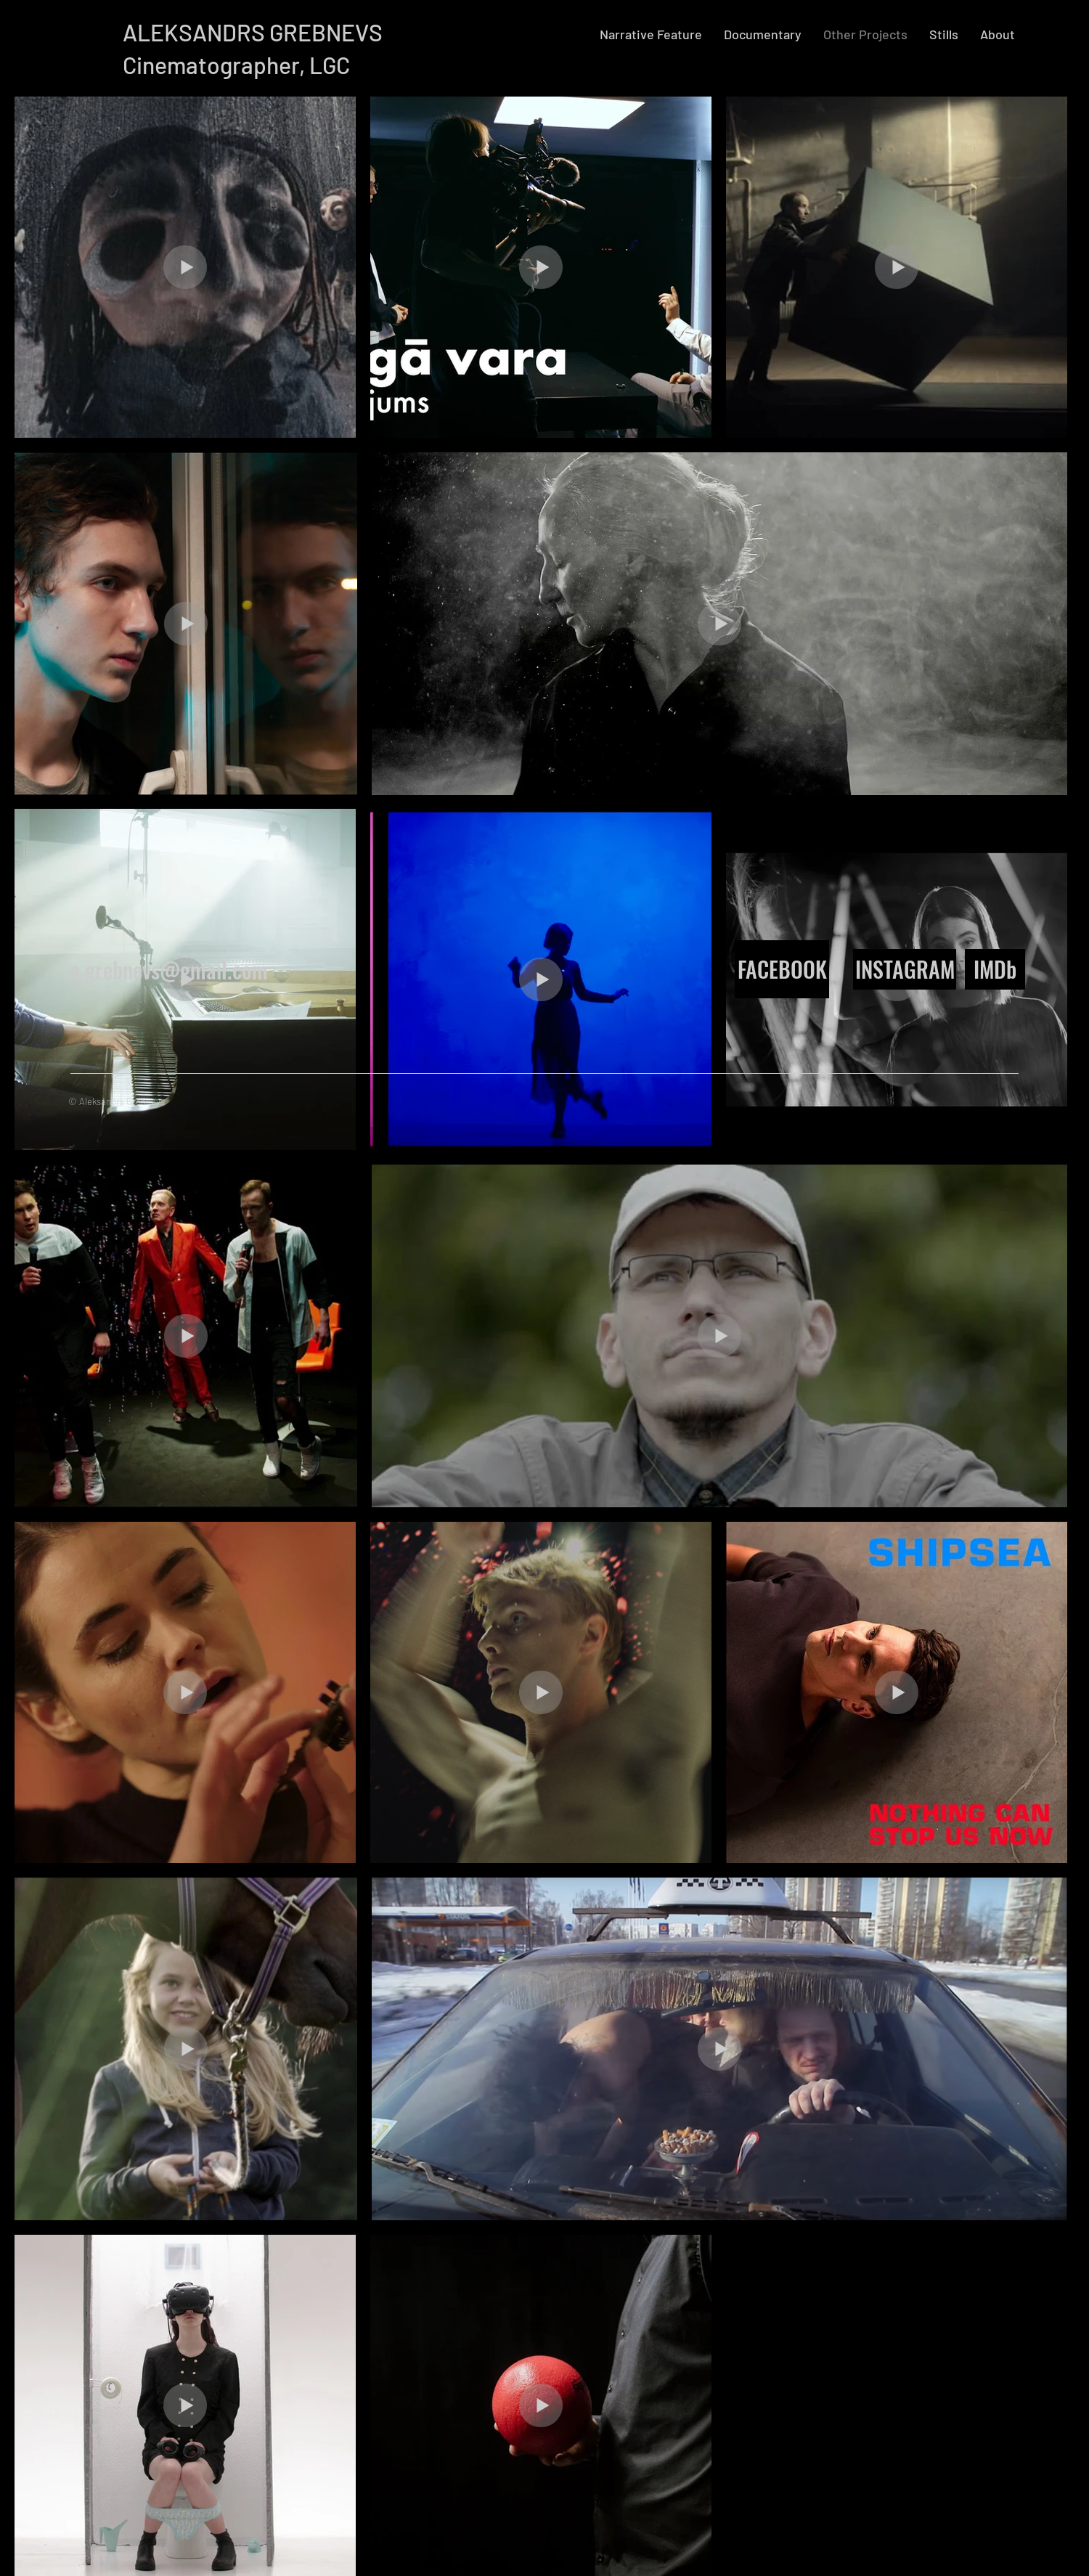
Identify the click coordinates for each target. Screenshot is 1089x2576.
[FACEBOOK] (782, 969)
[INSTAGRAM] (904, 969)
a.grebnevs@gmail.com (169, 969)
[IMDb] (995, 969)
